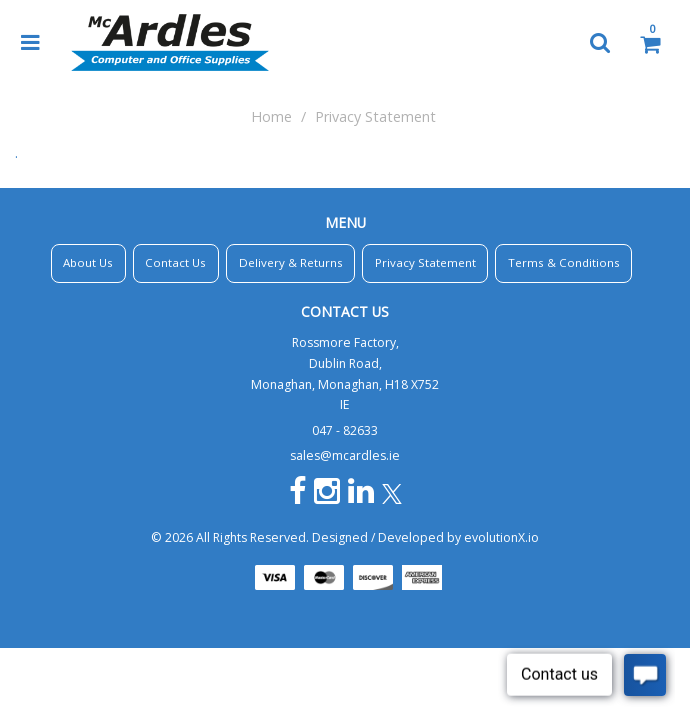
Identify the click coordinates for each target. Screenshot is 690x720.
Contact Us (175, 262)
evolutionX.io (501, 537)
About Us (88, 262)
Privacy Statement (425, 262)
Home (271, 116)
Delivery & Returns (291, 262)
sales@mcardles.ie (345, 455)
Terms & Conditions (564, 262)
